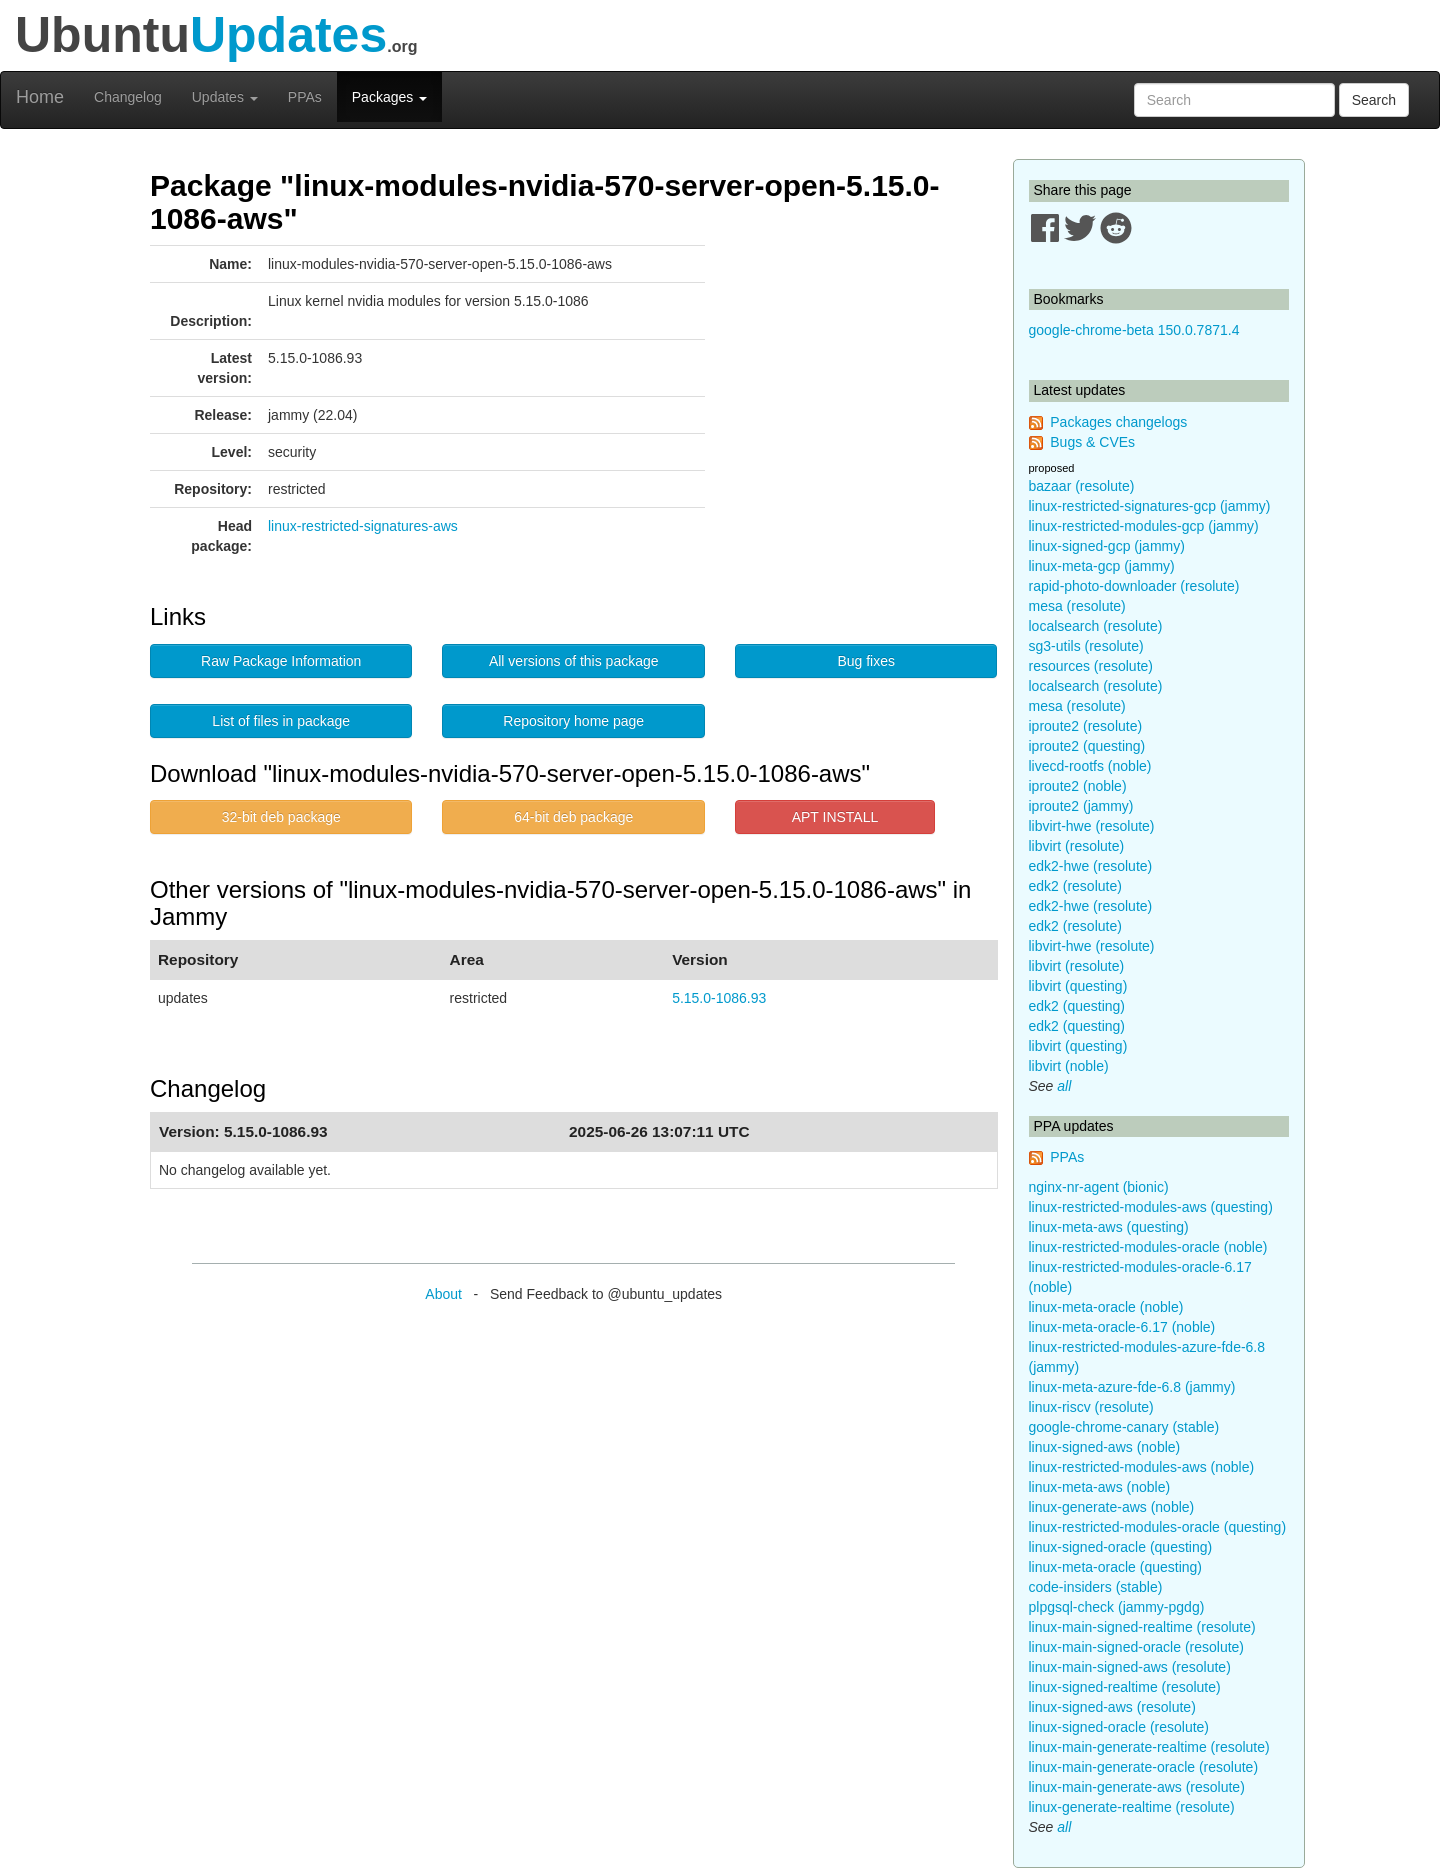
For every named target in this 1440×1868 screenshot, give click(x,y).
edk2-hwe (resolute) (1091, 866)
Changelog (128, 97)
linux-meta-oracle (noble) (1106, 1307)
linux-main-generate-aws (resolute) (1137, 1787)
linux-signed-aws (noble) (1105, 1447)
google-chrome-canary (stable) (1124, 1427)
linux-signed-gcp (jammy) (1107, 546)
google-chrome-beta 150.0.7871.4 (1134, 330)
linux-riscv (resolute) (1091, 1407)
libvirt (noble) (1069, 1066)
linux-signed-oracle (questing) (1121, 1547)
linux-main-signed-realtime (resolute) (1142, 1627)
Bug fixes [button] (866, 661)
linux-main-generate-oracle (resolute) (1144, 1767)
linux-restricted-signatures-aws (363, 526)
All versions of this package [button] (574, 661)
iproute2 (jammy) (1081, 806)
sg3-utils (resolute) (1086, 646)
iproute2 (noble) (1078, 786)
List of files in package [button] (281, 721)
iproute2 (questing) (1087, 746)
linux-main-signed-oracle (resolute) (1137, 1647)
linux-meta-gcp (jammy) (1102, 566)
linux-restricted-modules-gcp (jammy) (1144, 526)
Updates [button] (225, 97)
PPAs (305, 97)
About (443, 1294)
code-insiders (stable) (1096, 1587)
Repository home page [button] (573, 721)
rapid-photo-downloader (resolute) (1134, 586)
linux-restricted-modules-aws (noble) (1142, 1467)
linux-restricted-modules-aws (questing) (1151, 1207)
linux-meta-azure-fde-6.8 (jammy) (1132, 1387)
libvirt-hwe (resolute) (1092, 826)
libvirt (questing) (1078, 986)
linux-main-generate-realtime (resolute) (1149, 1747)
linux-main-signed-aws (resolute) (1130, 1667)
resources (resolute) (1091, 666)
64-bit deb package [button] (573, 817)
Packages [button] (389, 97)
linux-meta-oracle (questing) (1116, 1567)
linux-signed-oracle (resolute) (1119, 1727)
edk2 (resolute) (1075, 886)
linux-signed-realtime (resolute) (1125, 1687)
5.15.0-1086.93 (719, 998)
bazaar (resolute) (1082, 486)
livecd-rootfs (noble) (1090, 766)
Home (40, 97)
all (1064, 1086)
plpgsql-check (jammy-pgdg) (1117, 1607)
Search (1374, 100)
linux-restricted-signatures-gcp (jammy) (1150, 506)
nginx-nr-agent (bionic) (1099, 1187)
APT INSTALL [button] (835, 817)
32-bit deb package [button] (281, 817)
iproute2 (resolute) (1086, 726)
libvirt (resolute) (1077, 846)
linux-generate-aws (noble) (1112, 1507)
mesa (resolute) (1077, 606)
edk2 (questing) (1077, 1006)
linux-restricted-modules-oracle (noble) (1148, 1247)
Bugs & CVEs (1092, 442)
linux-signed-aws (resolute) (1112, 1707)
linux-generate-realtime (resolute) (1132, 1807)
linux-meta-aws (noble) (1100, 1487)
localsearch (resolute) (1096, 626)
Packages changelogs (1118, 422)
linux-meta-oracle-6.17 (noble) (1122, 1327)
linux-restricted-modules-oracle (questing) (1158, 1527)
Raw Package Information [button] (281, 661)
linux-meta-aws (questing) (1109, 1227)
